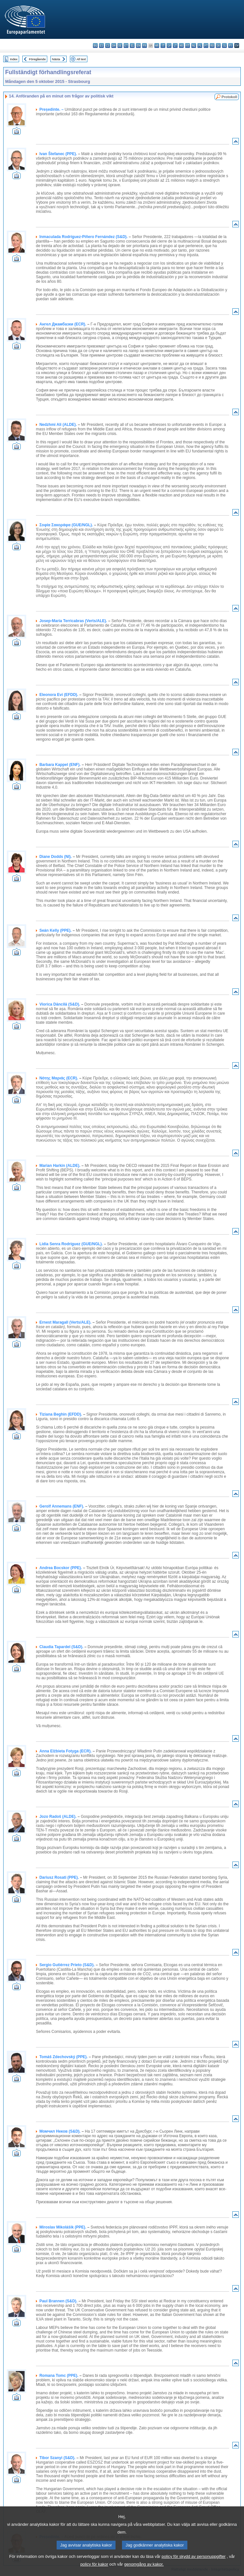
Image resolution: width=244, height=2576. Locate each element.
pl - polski (199, 45)
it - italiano (163, 45)
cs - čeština (107, 45)
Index (13, 59)
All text (81, 59)
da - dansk (113, 45)
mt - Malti (187, 45)
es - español (101, 45)
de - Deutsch (119, 45)
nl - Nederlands (193, 45)
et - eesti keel (126, 45)
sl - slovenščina (224, 45)
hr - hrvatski (156, 45)
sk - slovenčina (218, 45)
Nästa (56, 59)
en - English (138, 45)
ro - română (212, 45)
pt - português (206, 45)
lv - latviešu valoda (169, 45)
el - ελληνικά (132, 45)
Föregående (37, 59)
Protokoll (229, 97)
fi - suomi (230, 45)
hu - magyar (181, 45)
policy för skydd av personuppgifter (193, 2565)
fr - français (144, 45)
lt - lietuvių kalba (175, 45)
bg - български (95, 45)
